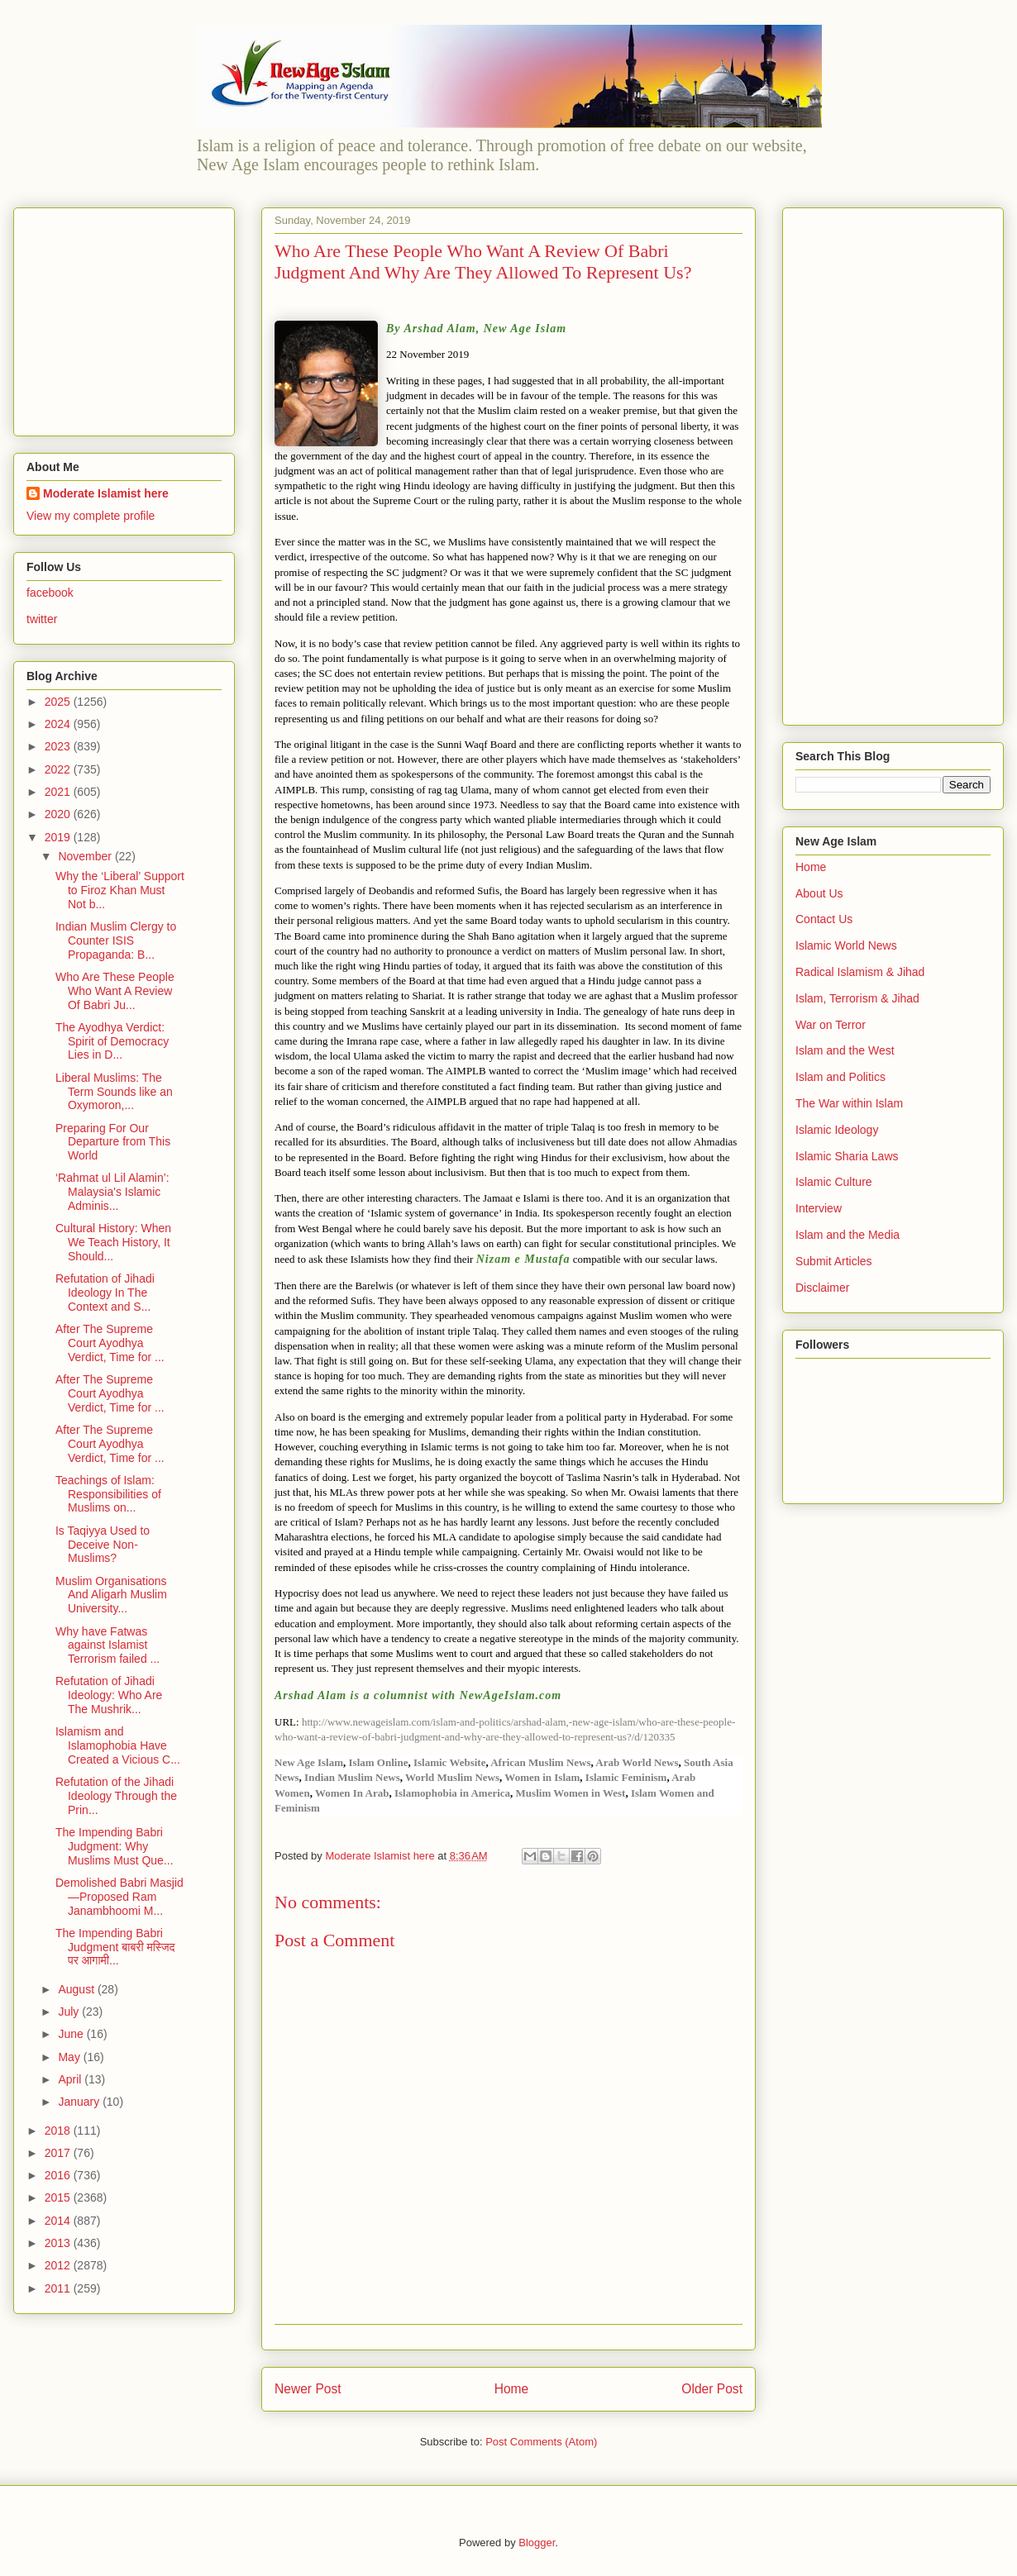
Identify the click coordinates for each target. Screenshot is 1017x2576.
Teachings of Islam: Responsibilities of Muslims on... (108, 1494)
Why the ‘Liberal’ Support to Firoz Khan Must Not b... (119, 890)
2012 (59, 2265)
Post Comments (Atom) (541, 2442)
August (77, 1989)
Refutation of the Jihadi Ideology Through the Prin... (116, 1796)
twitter (41, 619)
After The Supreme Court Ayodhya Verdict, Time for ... (110, 1343)
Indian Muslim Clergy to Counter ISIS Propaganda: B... (115, 940)
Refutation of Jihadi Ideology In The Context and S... (105, 1292)
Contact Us (823, 919)
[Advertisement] (129, 317)
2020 (59, 814)
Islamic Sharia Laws (847, 1156)
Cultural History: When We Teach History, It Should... (113, 1242)
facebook (50, 592)
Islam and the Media (847, 1234)
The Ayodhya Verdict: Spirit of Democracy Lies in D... (112, 1041)
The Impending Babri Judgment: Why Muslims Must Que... (114, 1846)
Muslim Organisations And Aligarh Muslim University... (111, 1595)
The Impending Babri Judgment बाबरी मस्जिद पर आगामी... (115, 1947)
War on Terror (830, 1024)
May (70, 2057)
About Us (819, 893)
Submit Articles (833, 1261)
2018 (59, 2130)
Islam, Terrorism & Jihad (857, 998)
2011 (59, 2288)
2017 (59, 2152)
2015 (59, 2197)
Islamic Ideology (836, 1129)
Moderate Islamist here (106, 493)
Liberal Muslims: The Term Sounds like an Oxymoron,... (114, 1091)
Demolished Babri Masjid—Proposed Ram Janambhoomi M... (119, 1896)
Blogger (536, 2542)
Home (511, 2389)
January (80, 2101)
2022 (59, 769)
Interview (818, 1208)
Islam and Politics (840, 1076)
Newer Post (308, 2389)
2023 (59, 746)
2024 (59, 724)
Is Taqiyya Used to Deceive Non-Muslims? (102, 1544)
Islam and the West (845, 1050)
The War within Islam (849, 1103)
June (72, 2033)
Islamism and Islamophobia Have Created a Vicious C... (117, 1745)
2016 (59, 2175)
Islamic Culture (833, 1181)
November (86, 856)
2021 (59, 791)
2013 (59, 2243)
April (71, 2079)
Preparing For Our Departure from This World (112, 1142)
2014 (59, 2220)
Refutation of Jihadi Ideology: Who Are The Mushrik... (108, 1695)
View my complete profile (90, 515)
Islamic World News (846, 945)
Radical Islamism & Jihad (859, 971)
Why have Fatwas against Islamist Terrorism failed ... (107, 1645)
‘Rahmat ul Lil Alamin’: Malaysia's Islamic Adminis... (112, 1191)
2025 (59, 701)
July (70, 2011)
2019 (59, 837)
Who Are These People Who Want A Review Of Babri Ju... (114, 991)
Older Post (711, 2389)
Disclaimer (822, 1287)
